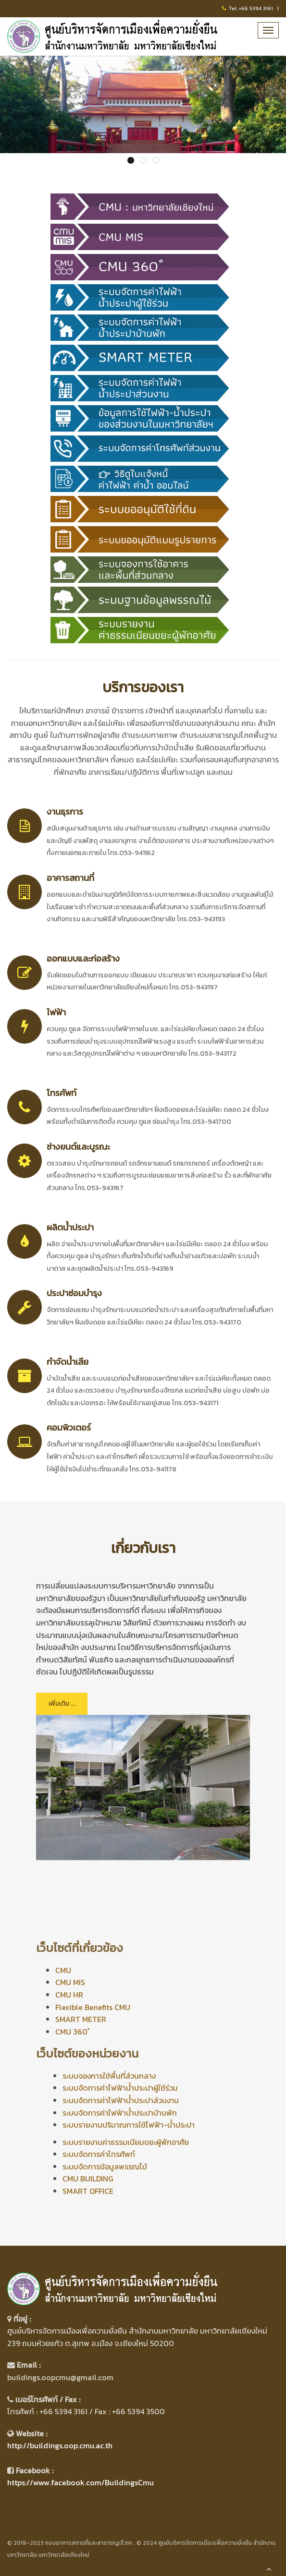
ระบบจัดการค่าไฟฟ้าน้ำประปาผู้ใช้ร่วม (120, 2088)
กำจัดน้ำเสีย (67, 1361)
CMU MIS (70, 1982)
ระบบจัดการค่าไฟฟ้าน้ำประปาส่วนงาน (120, 2100)
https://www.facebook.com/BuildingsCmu (80, 2482)
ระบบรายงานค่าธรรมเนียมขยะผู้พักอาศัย (125, 2142)
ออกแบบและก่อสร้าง (83, 958)
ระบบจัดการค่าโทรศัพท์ (98, 2154)
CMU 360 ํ (72, 2031)
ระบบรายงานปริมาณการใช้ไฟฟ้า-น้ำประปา (128, 2125)
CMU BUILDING (87, 2178)
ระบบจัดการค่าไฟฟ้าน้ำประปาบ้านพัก (119, 2113)
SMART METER (80, 2019)
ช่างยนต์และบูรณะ (78, 1146)
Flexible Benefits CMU (92, 2007)
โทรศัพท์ (61, 1092)
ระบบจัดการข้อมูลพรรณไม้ (104, 2166)
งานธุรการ (65, 811)
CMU (63, 1970)
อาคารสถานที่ (70, 877)
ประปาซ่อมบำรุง (74, 1293)
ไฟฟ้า (56, 1012)
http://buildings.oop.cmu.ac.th (59, 2445)
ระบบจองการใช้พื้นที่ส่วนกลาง (109, 2076)
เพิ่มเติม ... (62, 1703)
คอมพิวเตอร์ (69, 1427)
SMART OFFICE (87, 2191)
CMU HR (69, 1994)
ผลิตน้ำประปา (70, 1227)
